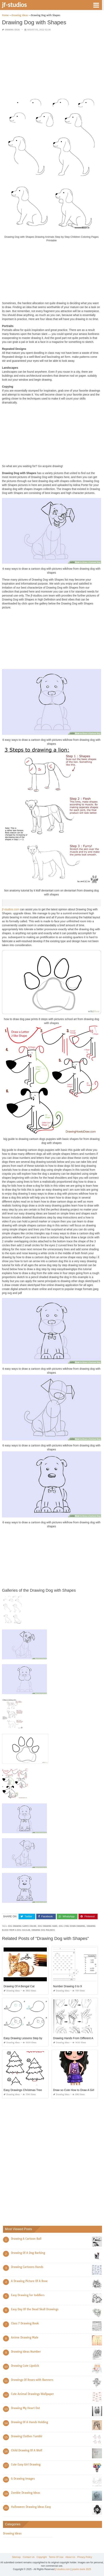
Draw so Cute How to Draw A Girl (73, 2090)
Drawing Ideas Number (26, 2351)
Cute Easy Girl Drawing (25, 2464)
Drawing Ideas (12, 29)
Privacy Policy (84, 2557)
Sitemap (16, 2557)
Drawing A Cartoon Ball (26, 2238)
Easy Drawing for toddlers (27, 2295)
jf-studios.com (10, 909)
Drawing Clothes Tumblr (26, 2436)
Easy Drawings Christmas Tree (23, 2090)
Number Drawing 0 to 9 (67, 1986)
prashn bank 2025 (81, 2569)
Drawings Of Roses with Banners (32, 2380)
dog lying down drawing (72, 1926)
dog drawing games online (22, 1926)
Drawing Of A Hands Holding (29, 2422)
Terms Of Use (56, 2557)
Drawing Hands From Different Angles (76, 2038)
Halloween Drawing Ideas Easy (31, 2507)
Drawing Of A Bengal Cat (19, 1986)
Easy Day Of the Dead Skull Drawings (34, 2309)
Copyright (41, 2557)
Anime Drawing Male (24, 2337)
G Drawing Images (23, 2478)
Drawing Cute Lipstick (25, 2365)
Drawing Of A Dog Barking (28, 2253)
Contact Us (28, 2557)
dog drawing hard (47, 1926)
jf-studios (14, 4)
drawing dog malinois (43, 1930)
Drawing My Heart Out (25, 2408)
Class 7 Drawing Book (25, 2323)
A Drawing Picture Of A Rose (29, 2281)
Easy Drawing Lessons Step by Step (26, 2038)
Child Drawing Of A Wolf (26, 2450)
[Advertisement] (51, 62)
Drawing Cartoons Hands (27, 2267)
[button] (96, 5)
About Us (70, 2557)
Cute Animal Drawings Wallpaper (32, 2394)
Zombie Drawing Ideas (25, 2493)
